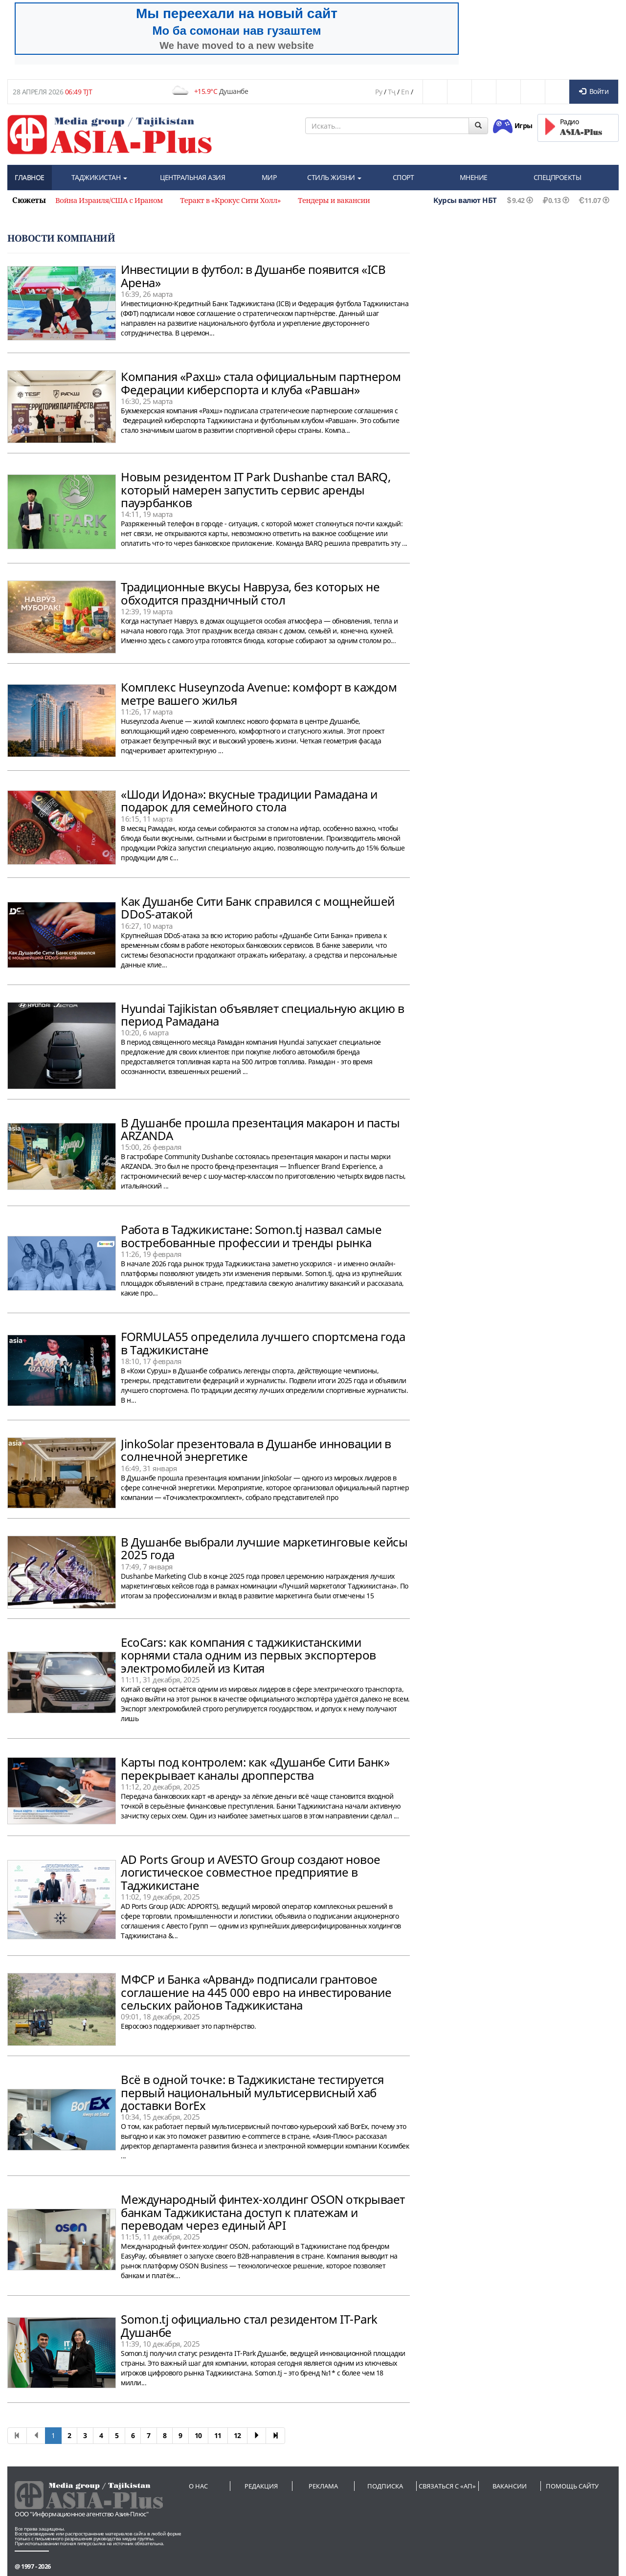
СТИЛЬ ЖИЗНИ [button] (334, 177)
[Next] (257, 2435)
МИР (269, 177)
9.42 (515, 200)
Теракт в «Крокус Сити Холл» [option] (230, 200)
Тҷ (392, 91)
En (405, 91)
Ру (378, 91)
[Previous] (36, 2435)
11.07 (589, 200)
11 (218, 2435)
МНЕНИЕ (474, 177)
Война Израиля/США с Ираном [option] (109, 200)
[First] (17, 2435)
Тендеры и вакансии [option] (334, 200)
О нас (198, 2486)
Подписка (385, 2486)
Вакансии (509, 2486)
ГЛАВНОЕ (30, 177)
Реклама (323, 2486)
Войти (593, 91)
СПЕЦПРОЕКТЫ (557, 177)
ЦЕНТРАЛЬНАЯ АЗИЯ (192, 177)
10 (198, 2435)
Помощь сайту (572, 2486)
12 (237, 2435)
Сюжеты (28, 200)
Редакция (261, 2486)
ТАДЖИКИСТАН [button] (99, 177)
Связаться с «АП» (447, 2486)
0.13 (551, 200)
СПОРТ (403, 177)
